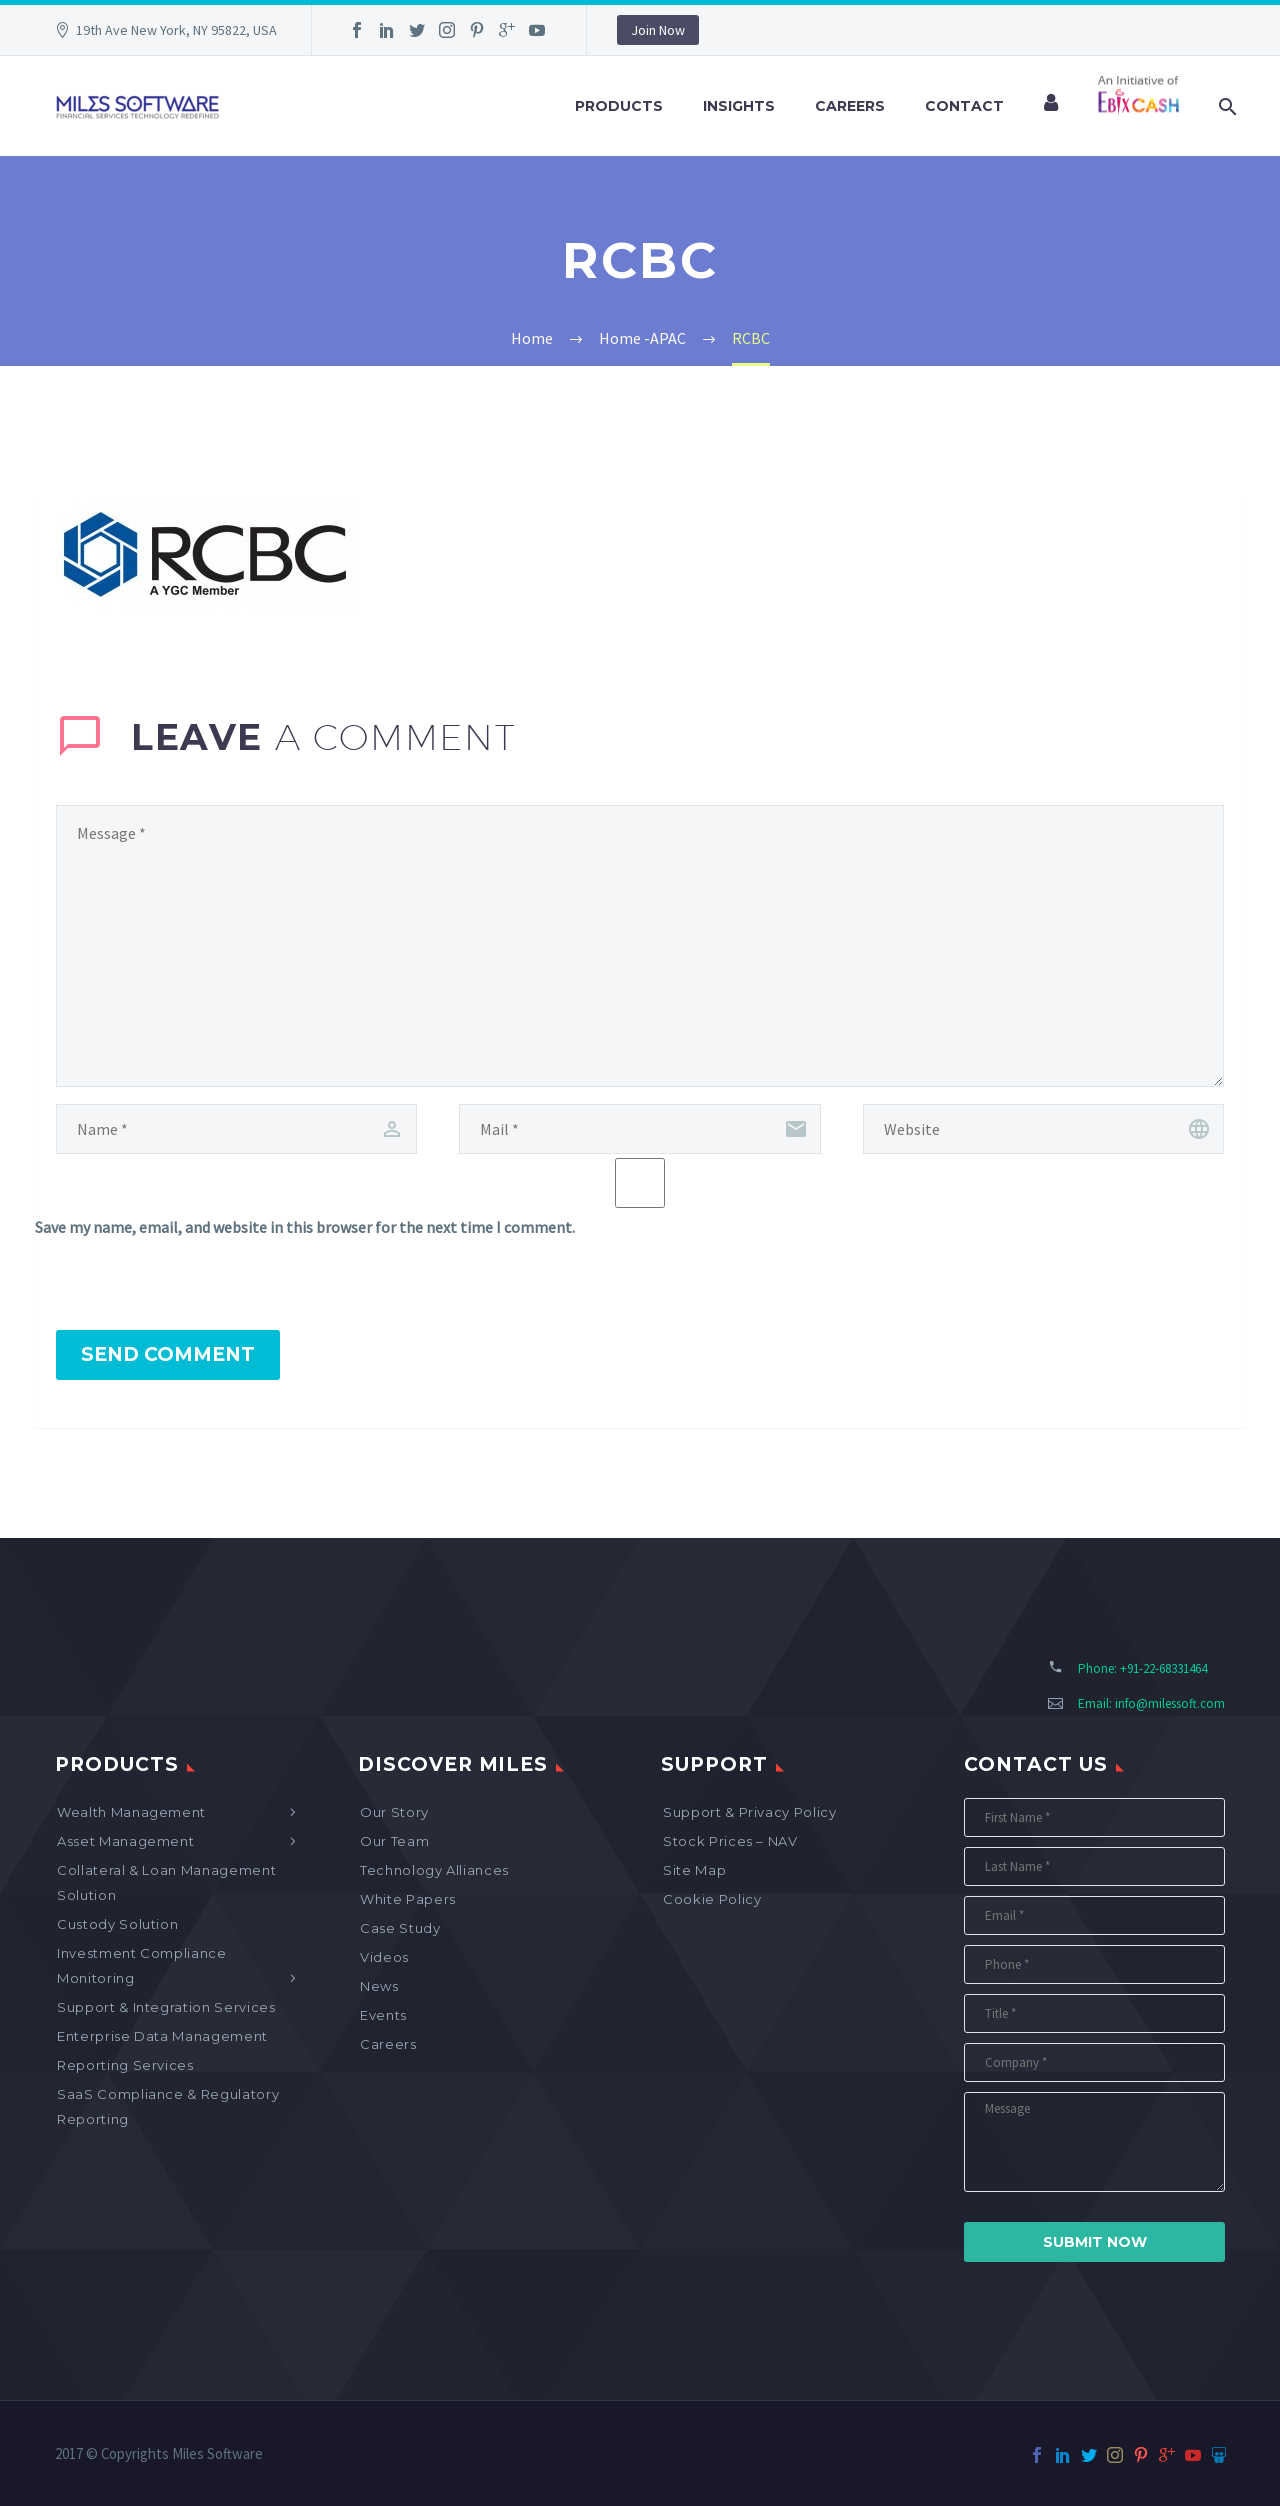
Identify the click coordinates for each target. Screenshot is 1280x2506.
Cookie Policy (712, 1899)
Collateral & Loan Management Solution (166, 1882)
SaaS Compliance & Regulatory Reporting (168, 2106)
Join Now (658, 30)
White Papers (408, 1899)
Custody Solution (117, 1924)
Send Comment (168, 1354)
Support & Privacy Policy (750, 1812)
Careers (850, 106)
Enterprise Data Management (162, 2036)
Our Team (394, 1841)
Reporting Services (125, 2065)
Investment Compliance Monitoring (142, 1965)
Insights (739, 106)
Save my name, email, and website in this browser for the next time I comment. (305, 1227)
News (379, 1986)
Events (383, 2015)
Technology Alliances (434, 1870)
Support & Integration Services (166, 2007)
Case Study (400, 1928)
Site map (694, 1870)
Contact (964, 106)
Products (619, 106)
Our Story (394, 1812)
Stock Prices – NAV (730, 1841)
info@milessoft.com (1170, 1703)
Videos (384, 1957)
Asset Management (125, 1841)
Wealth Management (131, 1812)
